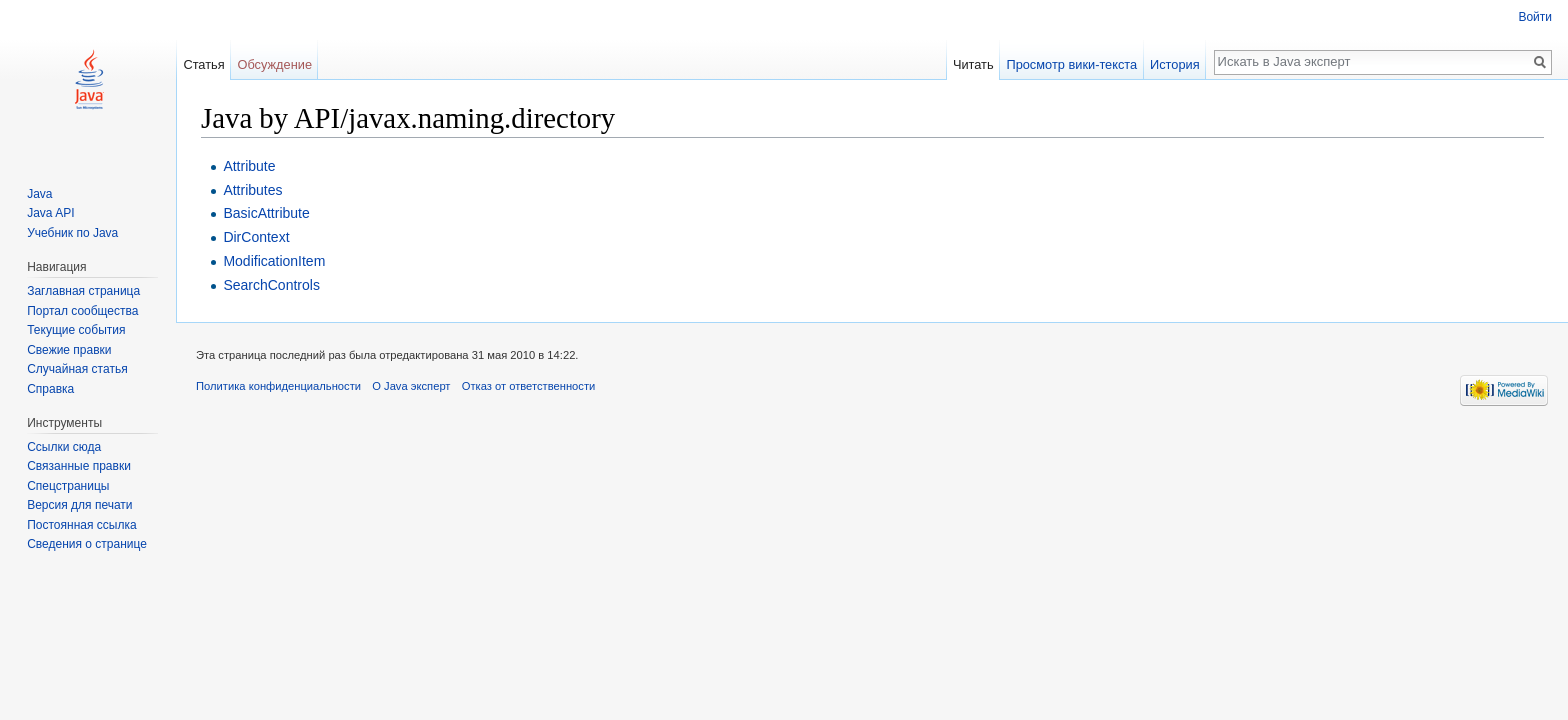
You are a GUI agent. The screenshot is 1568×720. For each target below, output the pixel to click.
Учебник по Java (72, 233)
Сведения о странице (87, 544)
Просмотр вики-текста (1071, 64)
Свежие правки (69, 350)
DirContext (256, 237)
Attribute (249, 166)
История (1175, 64)
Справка (50, 389)
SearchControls (271, 285)
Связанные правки (79, 466)
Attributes (252, 190)
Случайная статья (77, 369)
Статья (203, 64)
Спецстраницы (68, 486)
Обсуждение (274, 64)
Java (39, 194)
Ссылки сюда (64, 447)
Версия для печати (79, 505)
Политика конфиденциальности (278, 386)
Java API (50, 213)
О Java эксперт (411, 386)
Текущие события (76, 330)
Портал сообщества (82, 311)
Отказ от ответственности (529, 386)
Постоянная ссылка (81, 525)
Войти (1535, 17)
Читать (973, 64)
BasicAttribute (266, 213)
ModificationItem (274, 261)
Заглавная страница (83, 291)
